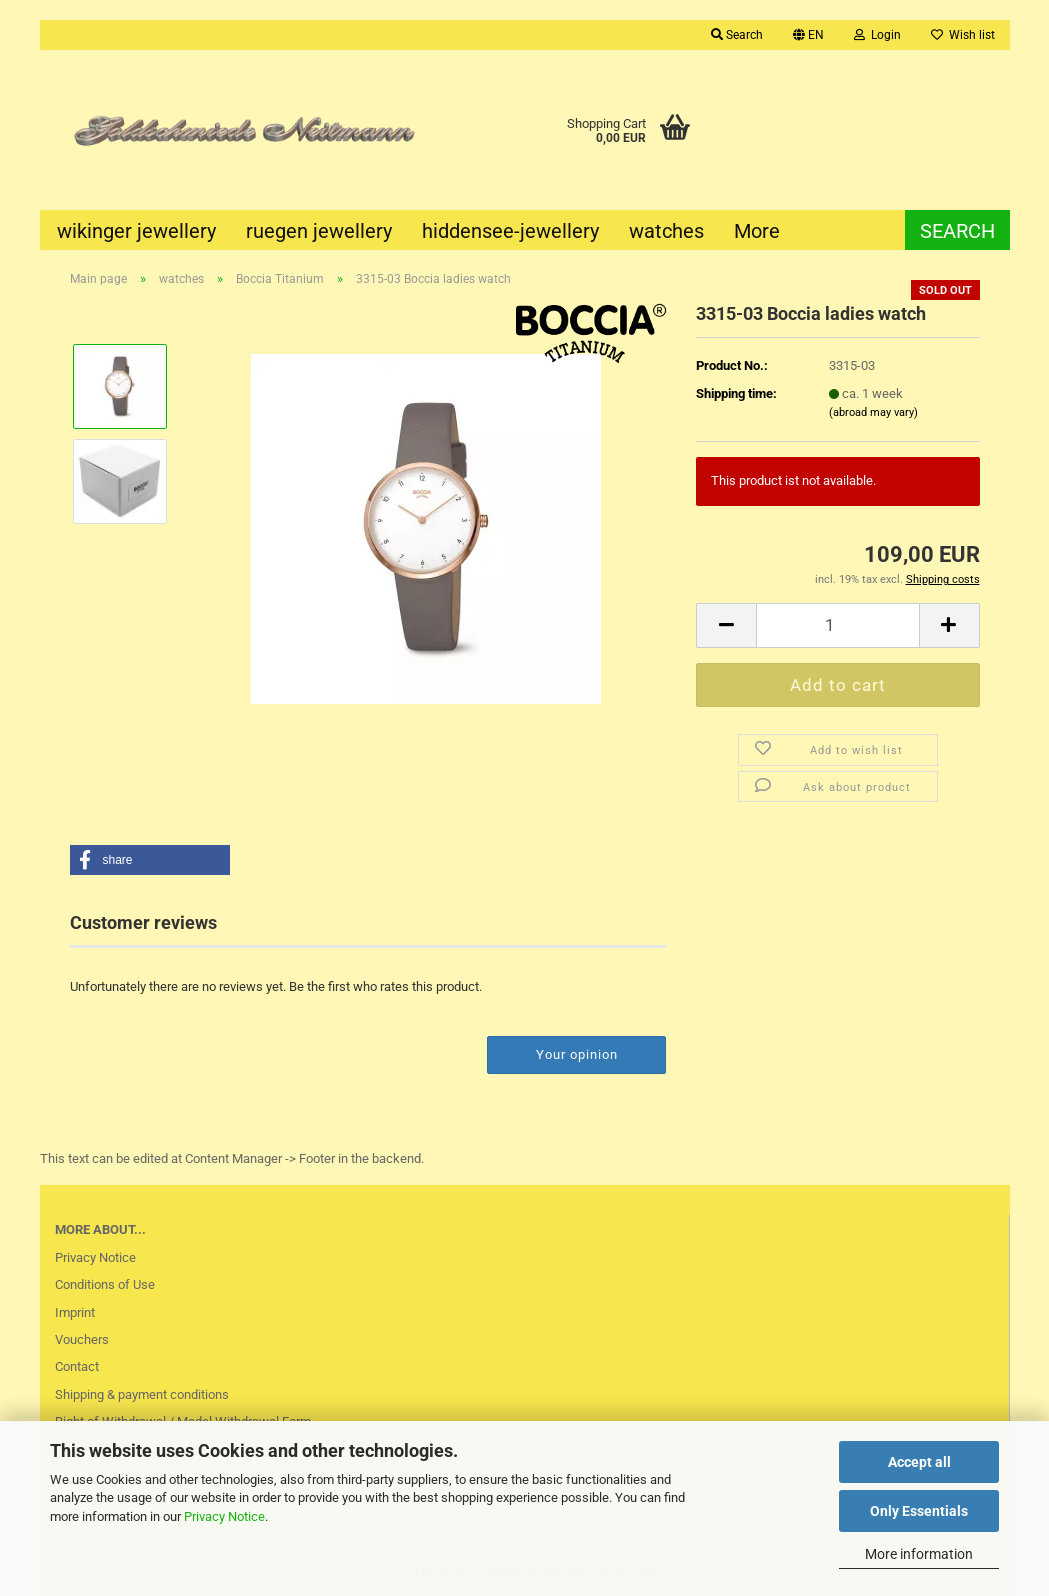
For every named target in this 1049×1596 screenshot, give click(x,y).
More (757, 231)
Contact (77, 1366)
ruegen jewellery (319, 231)
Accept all (919, 1462)
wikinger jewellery (136, 231)
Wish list (963, 35)
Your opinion (577, 1054)
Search (957, 231)
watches (666, 231)
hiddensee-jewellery (510, 231)
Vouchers (82, 1339)
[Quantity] (837, 625)
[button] (808, 35)
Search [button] (737, 35)
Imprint (75, 1312)
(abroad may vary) (873, 412)
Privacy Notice (224, 1516)
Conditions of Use (105, 1284)
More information (919, 1554)
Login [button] (877, 35)
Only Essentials (919, 1511)
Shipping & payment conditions (142, 1394)
